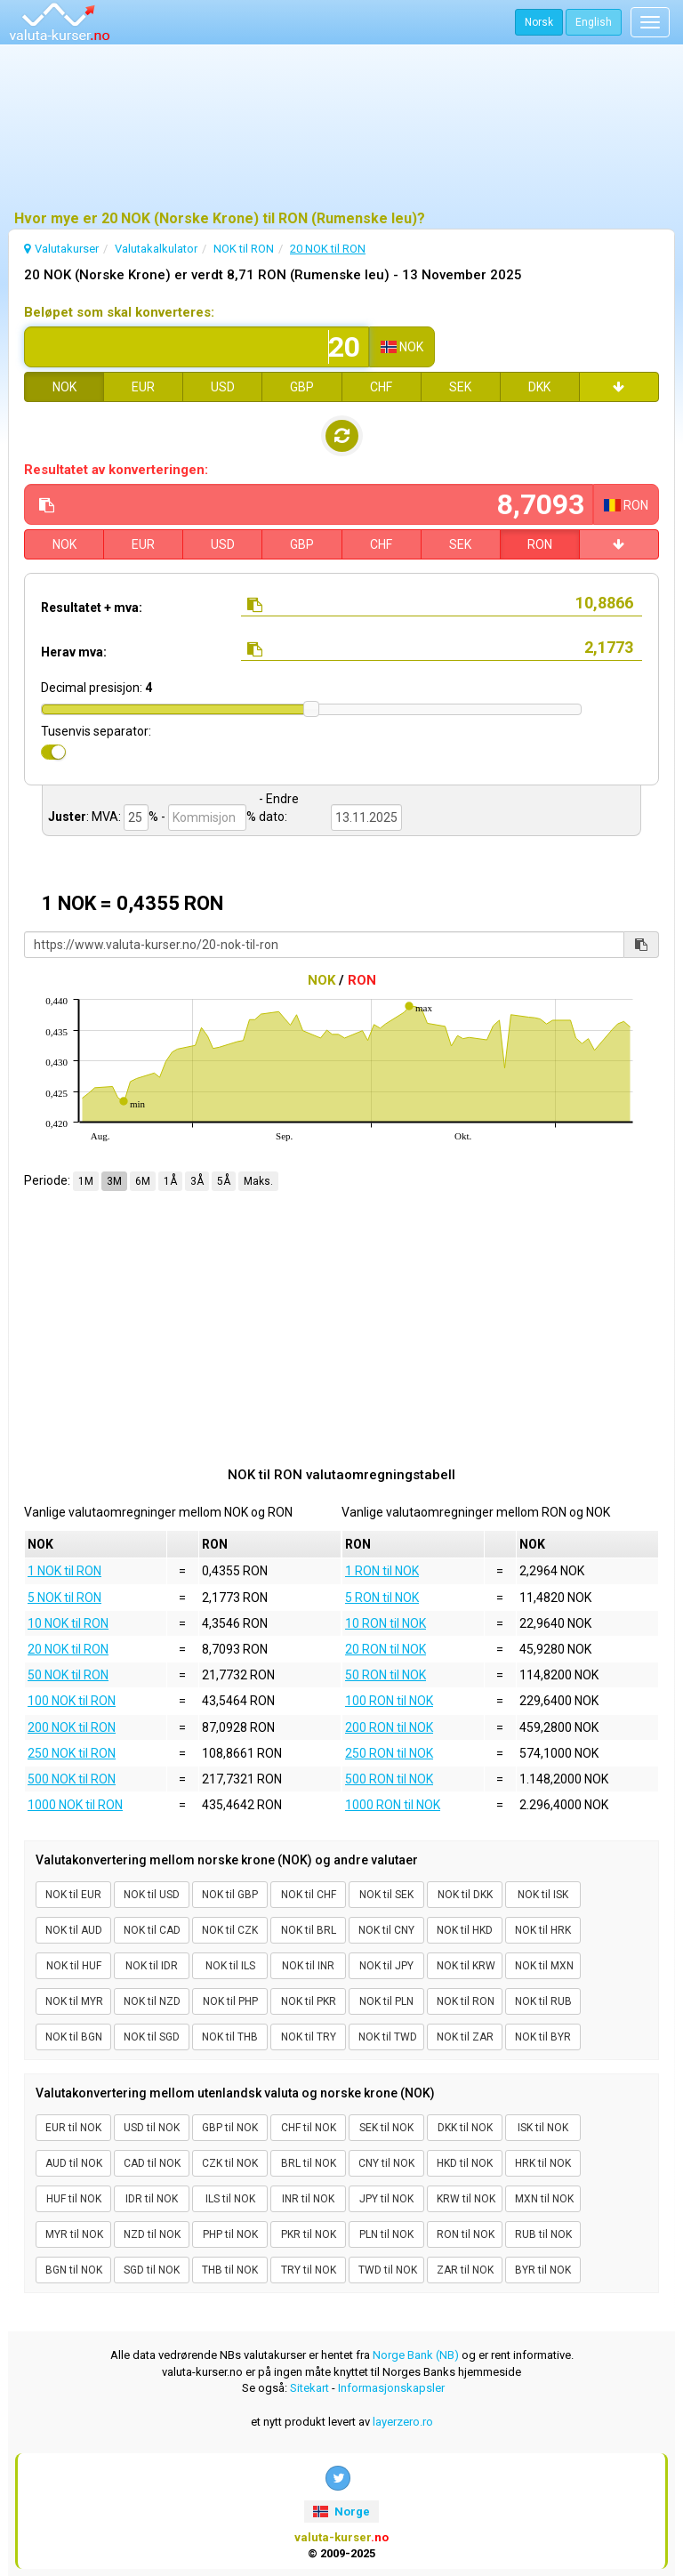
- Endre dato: (279, 808)
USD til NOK (152, 2127)
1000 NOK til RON (75, 1805)
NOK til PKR (308, 2001)
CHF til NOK (308, 2127)
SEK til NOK (386, 2127)
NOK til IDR (151, 1966)
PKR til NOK (308, 2234)
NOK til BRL (308, 1930)
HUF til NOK (73, 2199)
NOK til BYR (543, 2037)
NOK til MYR (74, 2001)
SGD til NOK (152, 2270)
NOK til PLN (386, 2001)
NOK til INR (308, 1966)
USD (223, 387)
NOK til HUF (73, 1966)
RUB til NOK (543, 2234)
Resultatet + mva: (91, 607)
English (593, 22)
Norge (341, 2511)
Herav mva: (74, 652)
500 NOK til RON (72, 1779)
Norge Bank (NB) (416, 2355)
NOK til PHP (230, 2001)
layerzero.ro (403, 2421)
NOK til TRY (308, 2037)
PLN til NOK (386, 2234)
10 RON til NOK (385, 1623)
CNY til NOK (386, 2163)
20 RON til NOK (385, 1649)
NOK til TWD (387, 2037)
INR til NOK (308, 2199)
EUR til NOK (73, 2127)
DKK (539, 387)
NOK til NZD (152, 2001)
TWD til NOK (387, 2270)
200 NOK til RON (72, 1727)
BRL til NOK (308, 2163)
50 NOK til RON (68, 1675)
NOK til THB (230, 2037)
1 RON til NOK (382, 1571)
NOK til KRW (466, 1966)
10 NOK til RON (68, 1623)
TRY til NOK (308, 2270)
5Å (223, 1181)
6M (142, 1181)
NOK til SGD (152, 2037)
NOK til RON (465, 2001)
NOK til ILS (230, 1966)
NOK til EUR (73, 1894)
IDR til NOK (151, 2199)
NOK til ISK (543, 1894)
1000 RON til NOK (392, 1805)
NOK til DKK (465, 1894)
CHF (381, 387)
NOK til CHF (308, 1894)
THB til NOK (230, 2270)
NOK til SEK (386, 1894)
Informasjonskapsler (391, 2388)
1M (85, 1181)
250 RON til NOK (389, 1753)
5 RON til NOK (382, 1597)
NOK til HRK (543, 1930)
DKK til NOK (465, 2127)
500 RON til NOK (389, 1779)
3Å (197, 1181)
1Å (170, 1181)
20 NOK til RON (68, 1649)
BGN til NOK (73, 2270)
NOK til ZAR (465, 2037)
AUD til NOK (73, 2163)
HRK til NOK (543, 2163)
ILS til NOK (230, 2199)
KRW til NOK (466, 2199)
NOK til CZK (230, 1930)
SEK (460, 387)
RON (539, 544)
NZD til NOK (152, 2234)
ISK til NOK (543, 2127)
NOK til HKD (465, 1930)
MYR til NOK (74, 2234)
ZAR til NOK (465, 2270)
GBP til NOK (230, 2127)
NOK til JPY (386, 1966)
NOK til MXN (544, 1966)
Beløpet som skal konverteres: (119, 312)
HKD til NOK (465, 2163)
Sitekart (309, 2388)
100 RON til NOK (389, 1701)
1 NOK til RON (64, 1571)
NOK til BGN (73, 2037)
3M (114, 1181)
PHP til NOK (230, 2234)
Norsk (539, 22)
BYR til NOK (543, 2270)
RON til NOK (465, 2234)
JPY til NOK (386, 2199)
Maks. (258, 1181)
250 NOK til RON (72, 1753)
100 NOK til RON (72, 1701)
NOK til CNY (386, 1930)
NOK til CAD (152, 1930)
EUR (143, 387)
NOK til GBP (230, 1894)
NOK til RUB (543, 2001)
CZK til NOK (230, 2163)
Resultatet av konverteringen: (116, 470)
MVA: (106, 816)
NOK (64, 387)
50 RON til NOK (385, 1675)
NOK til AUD (73, 1930)
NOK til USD (152, 1894)
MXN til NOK (544, 2199)
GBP (302, 387)
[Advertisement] (341, 129)
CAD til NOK (152, 2163)
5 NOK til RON (64, 1597)
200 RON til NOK (389, 1727)
